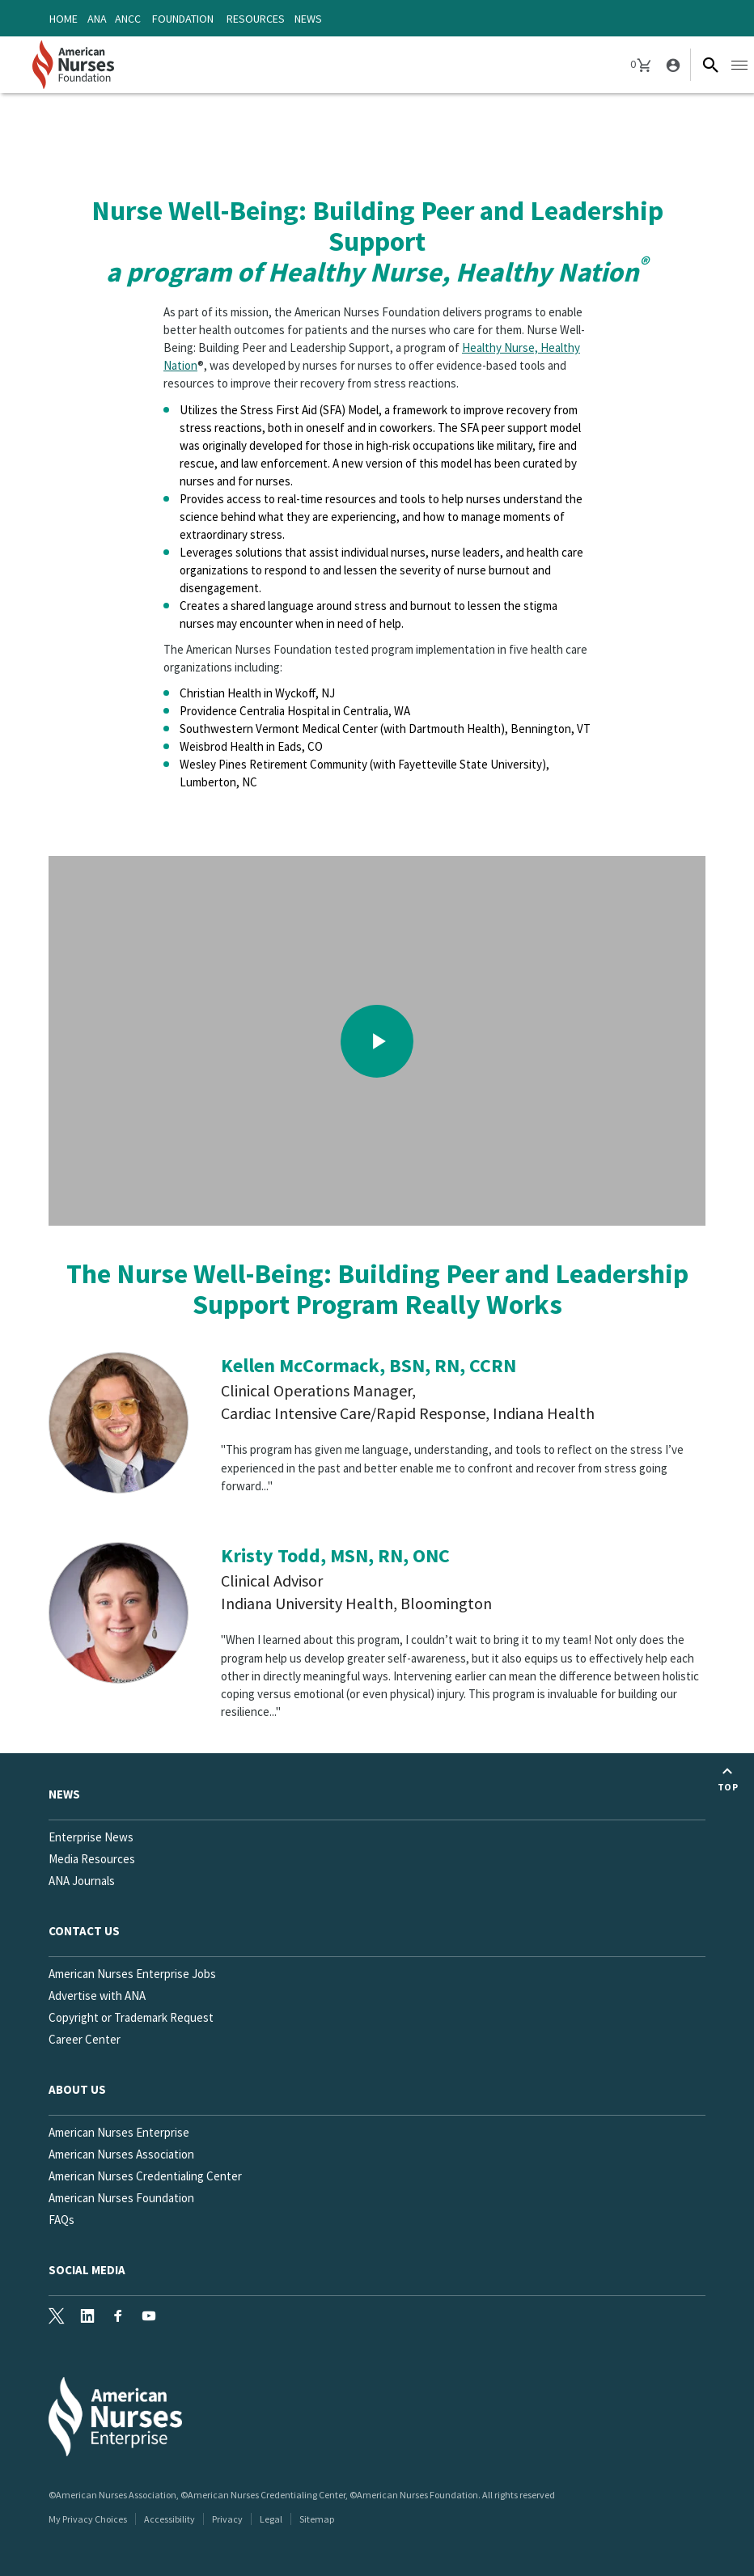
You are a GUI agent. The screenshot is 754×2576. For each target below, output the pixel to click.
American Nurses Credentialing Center (145, 2176)
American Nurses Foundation (121, 2197)
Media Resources (92, 1858)
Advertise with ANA (97, 1995)
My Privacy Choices (88, 2519)
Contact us (84, 1930)
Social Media (87, 2269)
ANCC (128, 18)
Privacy (227, 2519)
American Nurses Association (121, 2154)
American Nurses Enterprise (119, 2132)
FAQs (61, 2219)
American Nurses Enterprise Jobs (132, 1973)
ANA (97, 18)
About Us (77, 2089)
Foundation (183, 18)
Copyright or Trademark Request (131, 2017)
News (308, 18)
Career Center (85, 2039)
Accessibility (169, 2519)
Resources (256, 18)
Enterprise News (91, 1837)
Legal (271, 2519)
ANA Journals (82, 1880)
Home (63, 18)
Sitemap (316, 2519)
